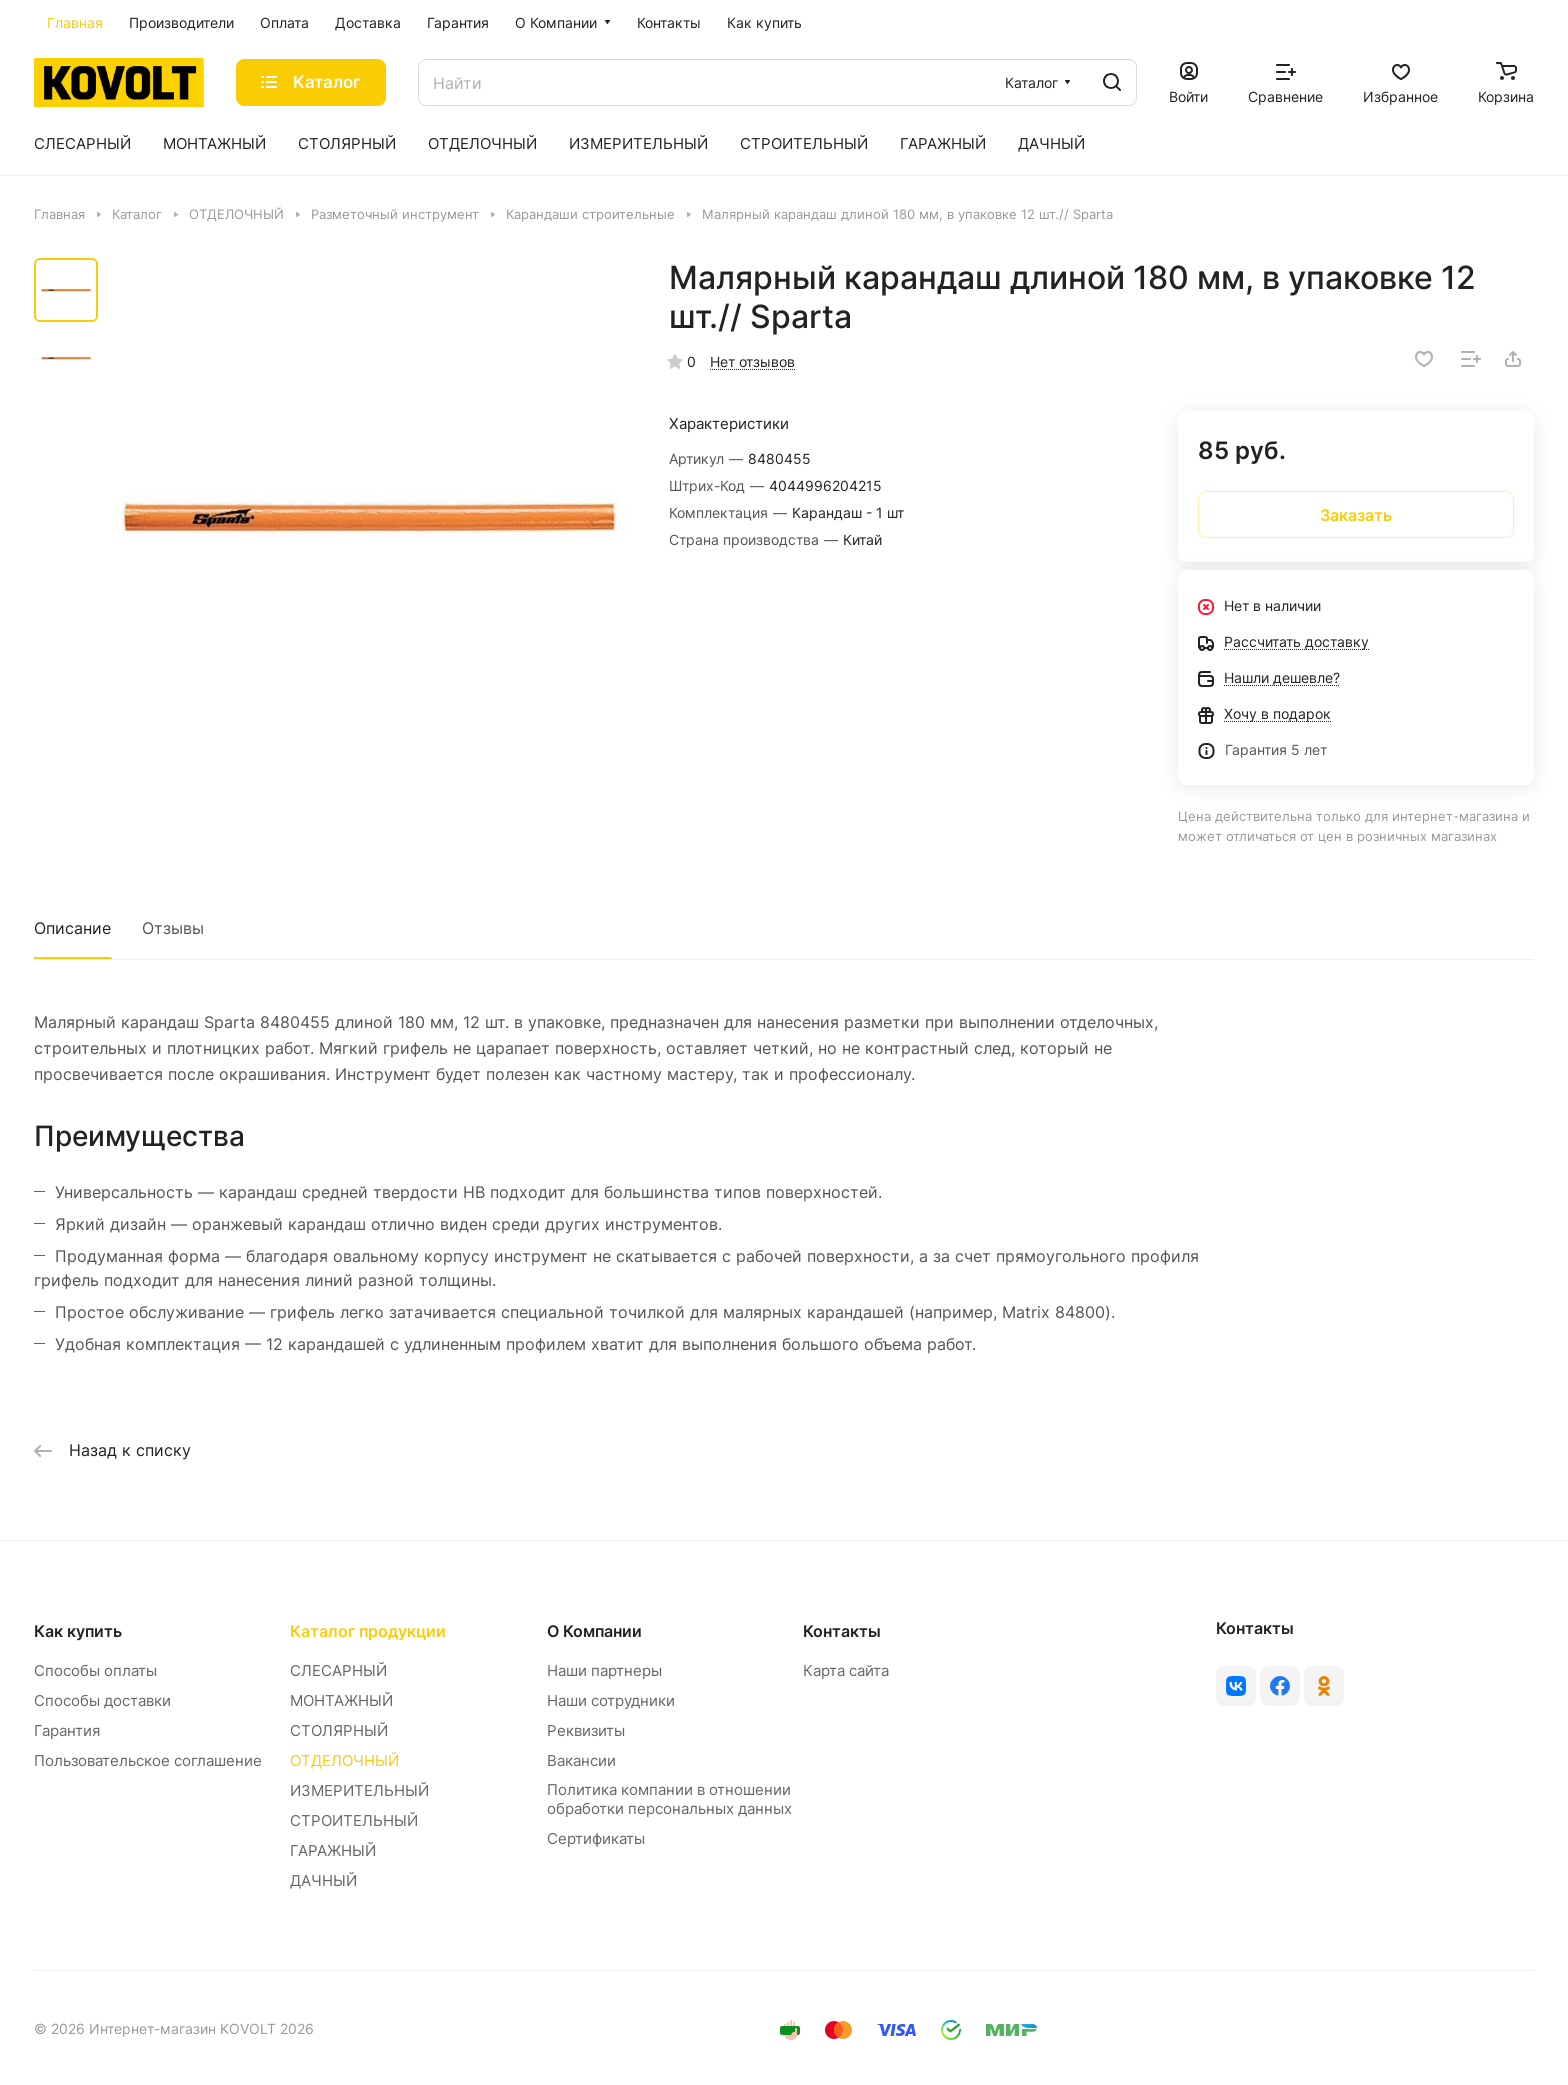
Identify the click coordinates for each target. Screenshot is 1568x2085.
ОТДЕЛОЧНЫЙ (344, 1760)
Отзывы (173, 928)
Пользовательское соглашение (148, 1760)
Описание (72, 928)
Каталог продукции (368, 1631)
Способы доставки (102, 1700)
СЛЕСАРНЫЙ (338, 1670)
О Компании (594, 1631)
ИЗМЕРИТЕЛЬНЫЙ (359, 1790)
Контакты (842, 1631)
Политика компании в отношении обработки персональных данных (669, 1799)
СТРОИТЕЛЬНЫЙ (354, 1820)
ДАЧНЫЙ (323, 1880)
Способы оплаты (95, 1670)
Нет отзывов (752, 361)
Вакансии (581, 1760)
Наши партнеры (604, 1670)
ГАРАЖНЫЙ (333, 1850)
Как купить (78, 1631)
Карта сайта (846, 1670)
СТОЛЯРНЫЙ (339, 1730)
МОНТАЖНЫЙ (341, 1700)
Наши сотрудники (611, 1700)
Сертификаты (596, 1838)
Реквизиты (586, 1730)
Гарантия (67, 1730)
